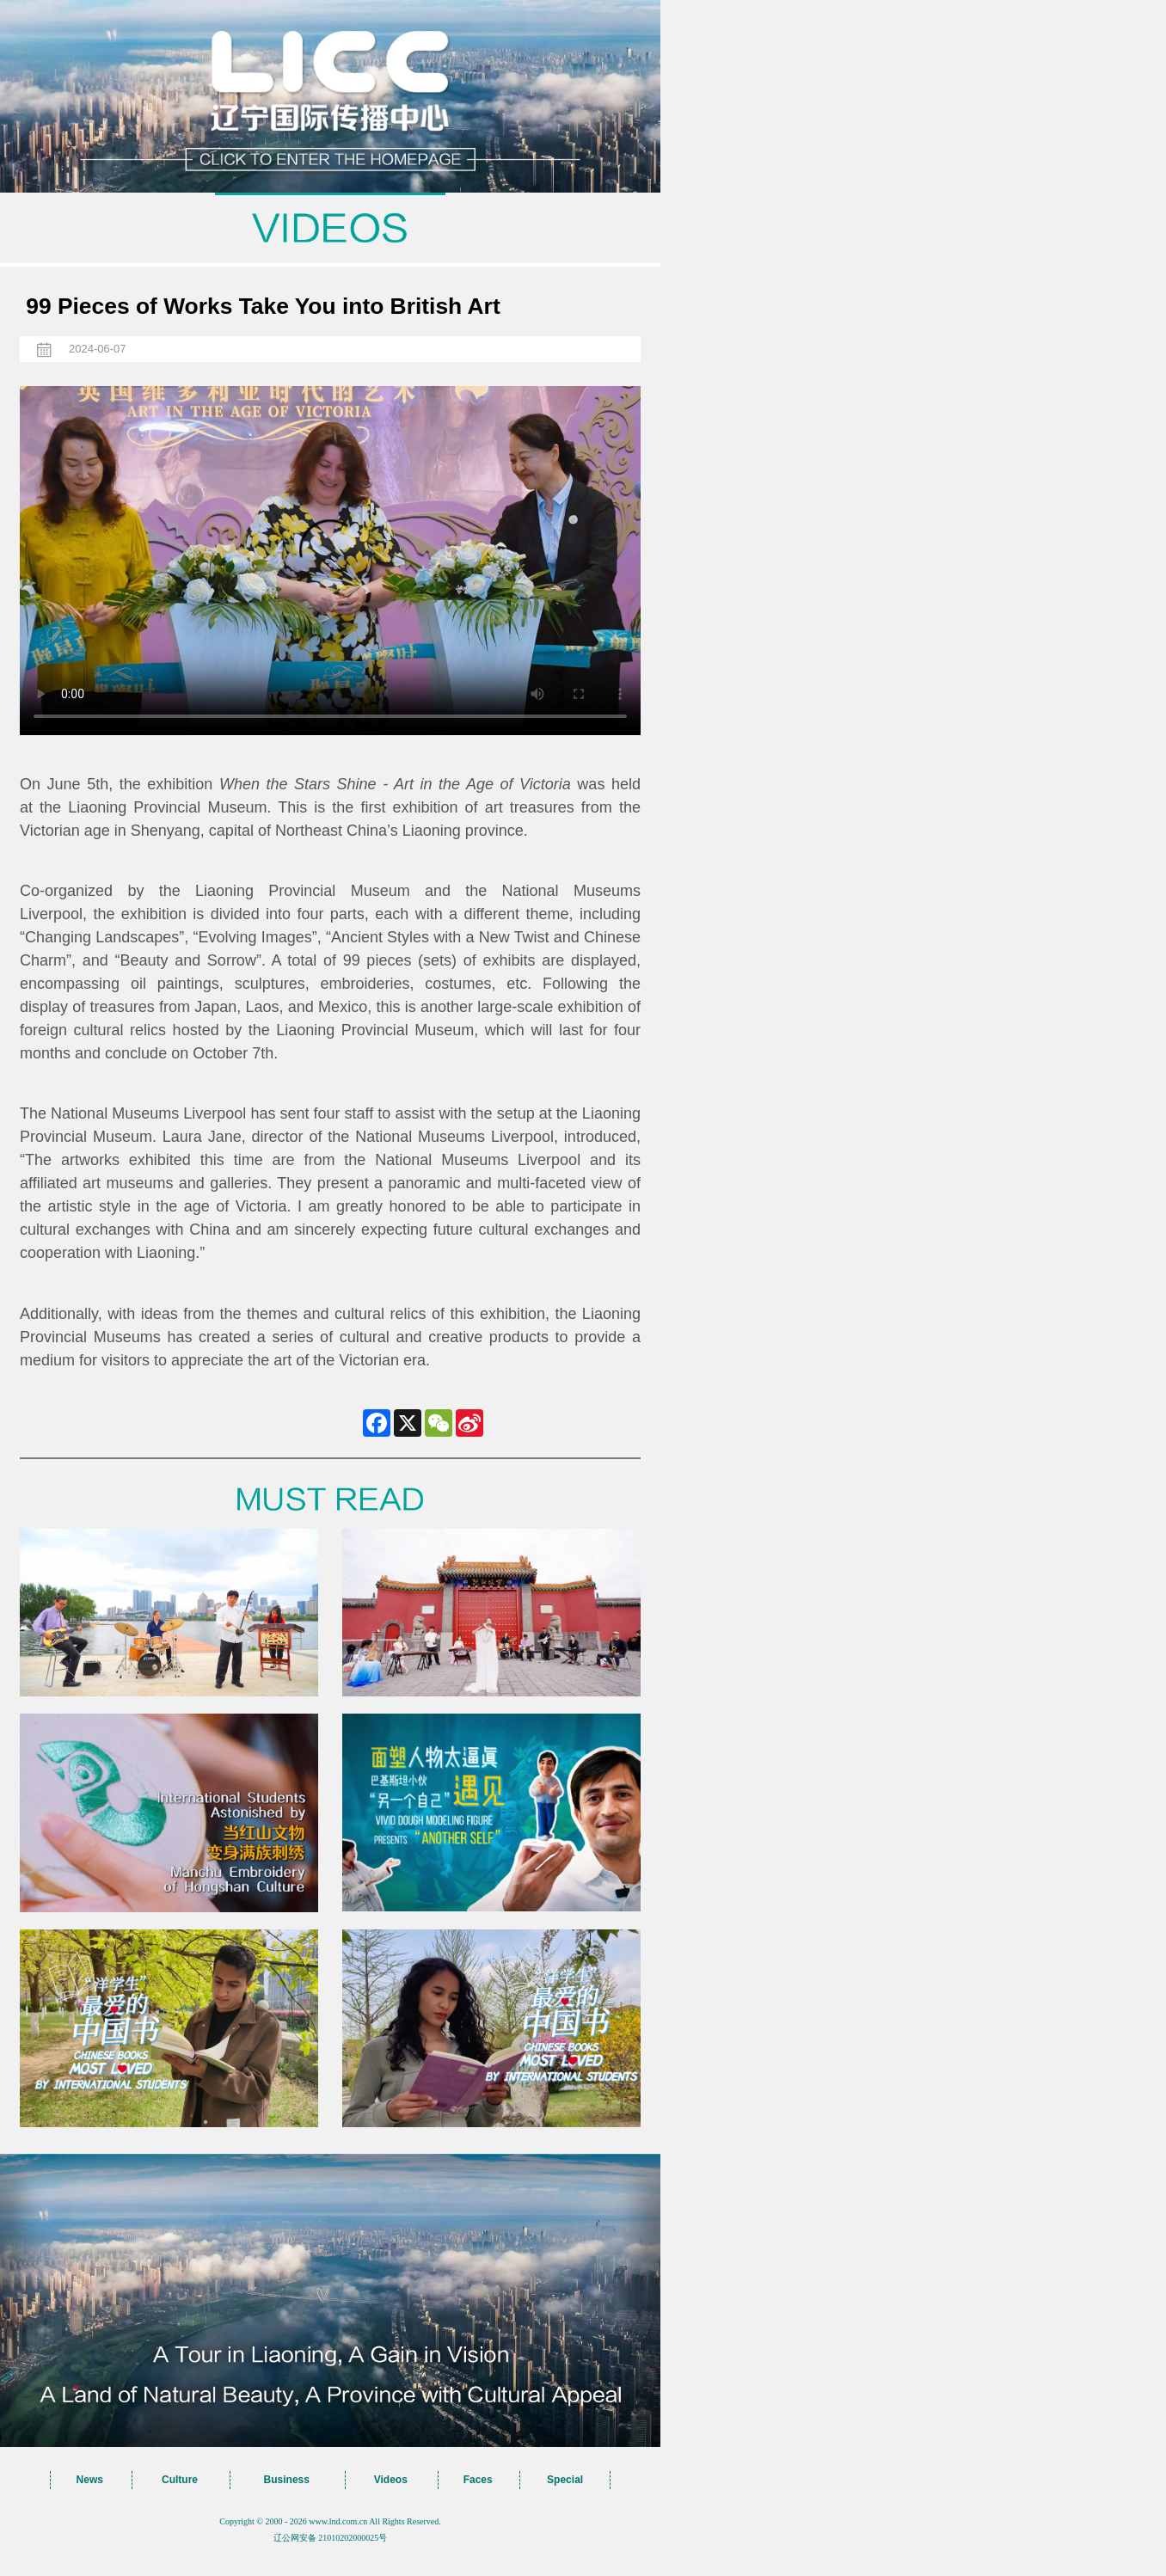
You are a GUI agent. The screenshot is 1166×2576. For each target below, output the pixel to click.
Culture (180, 2480)
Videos (391, 2480)
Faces (478, 2480)
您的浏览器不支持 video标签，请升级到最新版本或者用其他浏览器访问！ (330, 560)
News (90, 2480)
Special (565, 2480)
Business (287, 2480)
